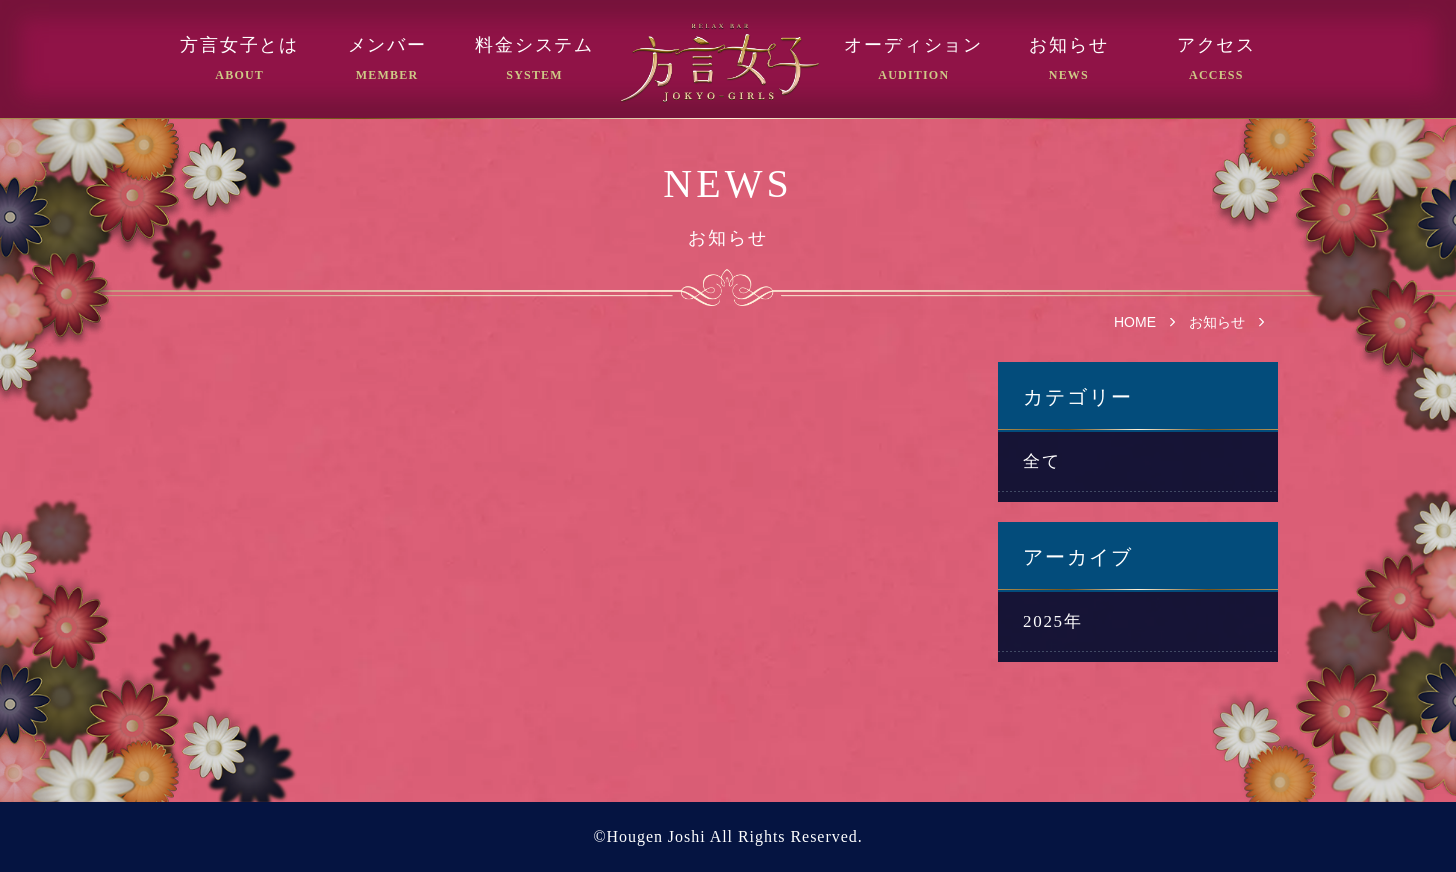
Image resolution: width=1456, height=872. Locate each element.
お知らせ (1068, 45)
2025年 (1053, 621)
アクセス (1216, 45)
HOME (1135, 322)
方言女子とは (239, 45)
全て (1041, 461)
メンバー (387, 45)
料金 (534, 45)
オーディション (913, 45)
